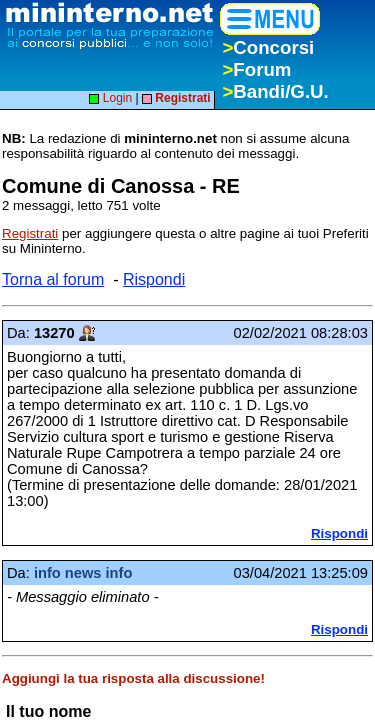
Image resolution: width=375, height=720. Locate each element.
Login (110, 98)
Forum (256, 69)
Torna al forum (53, 279)
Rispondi (154, 279)
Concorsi (268, 47)
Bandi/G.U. (275, 91)
